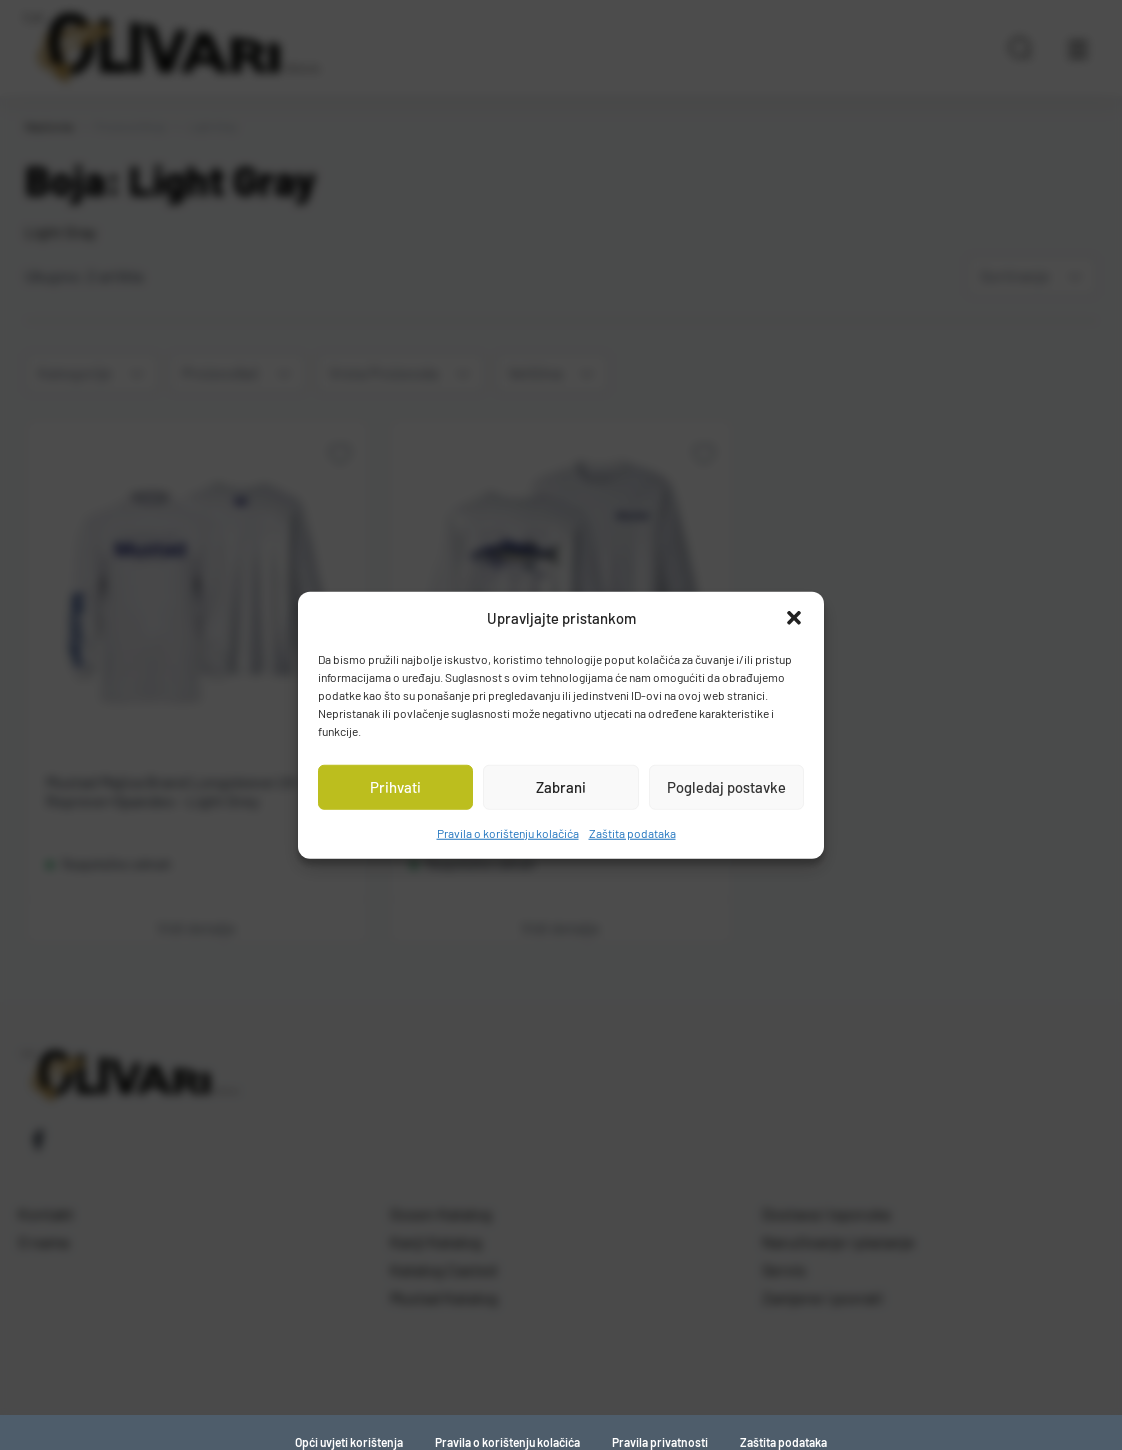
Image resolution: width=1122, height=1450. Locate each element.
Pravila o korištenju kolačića (508, 832)
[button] (794, 618)
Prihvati (395, 787)
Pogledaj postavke (726, 787)
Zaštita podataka (632, 832)
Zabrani (561, 787)
